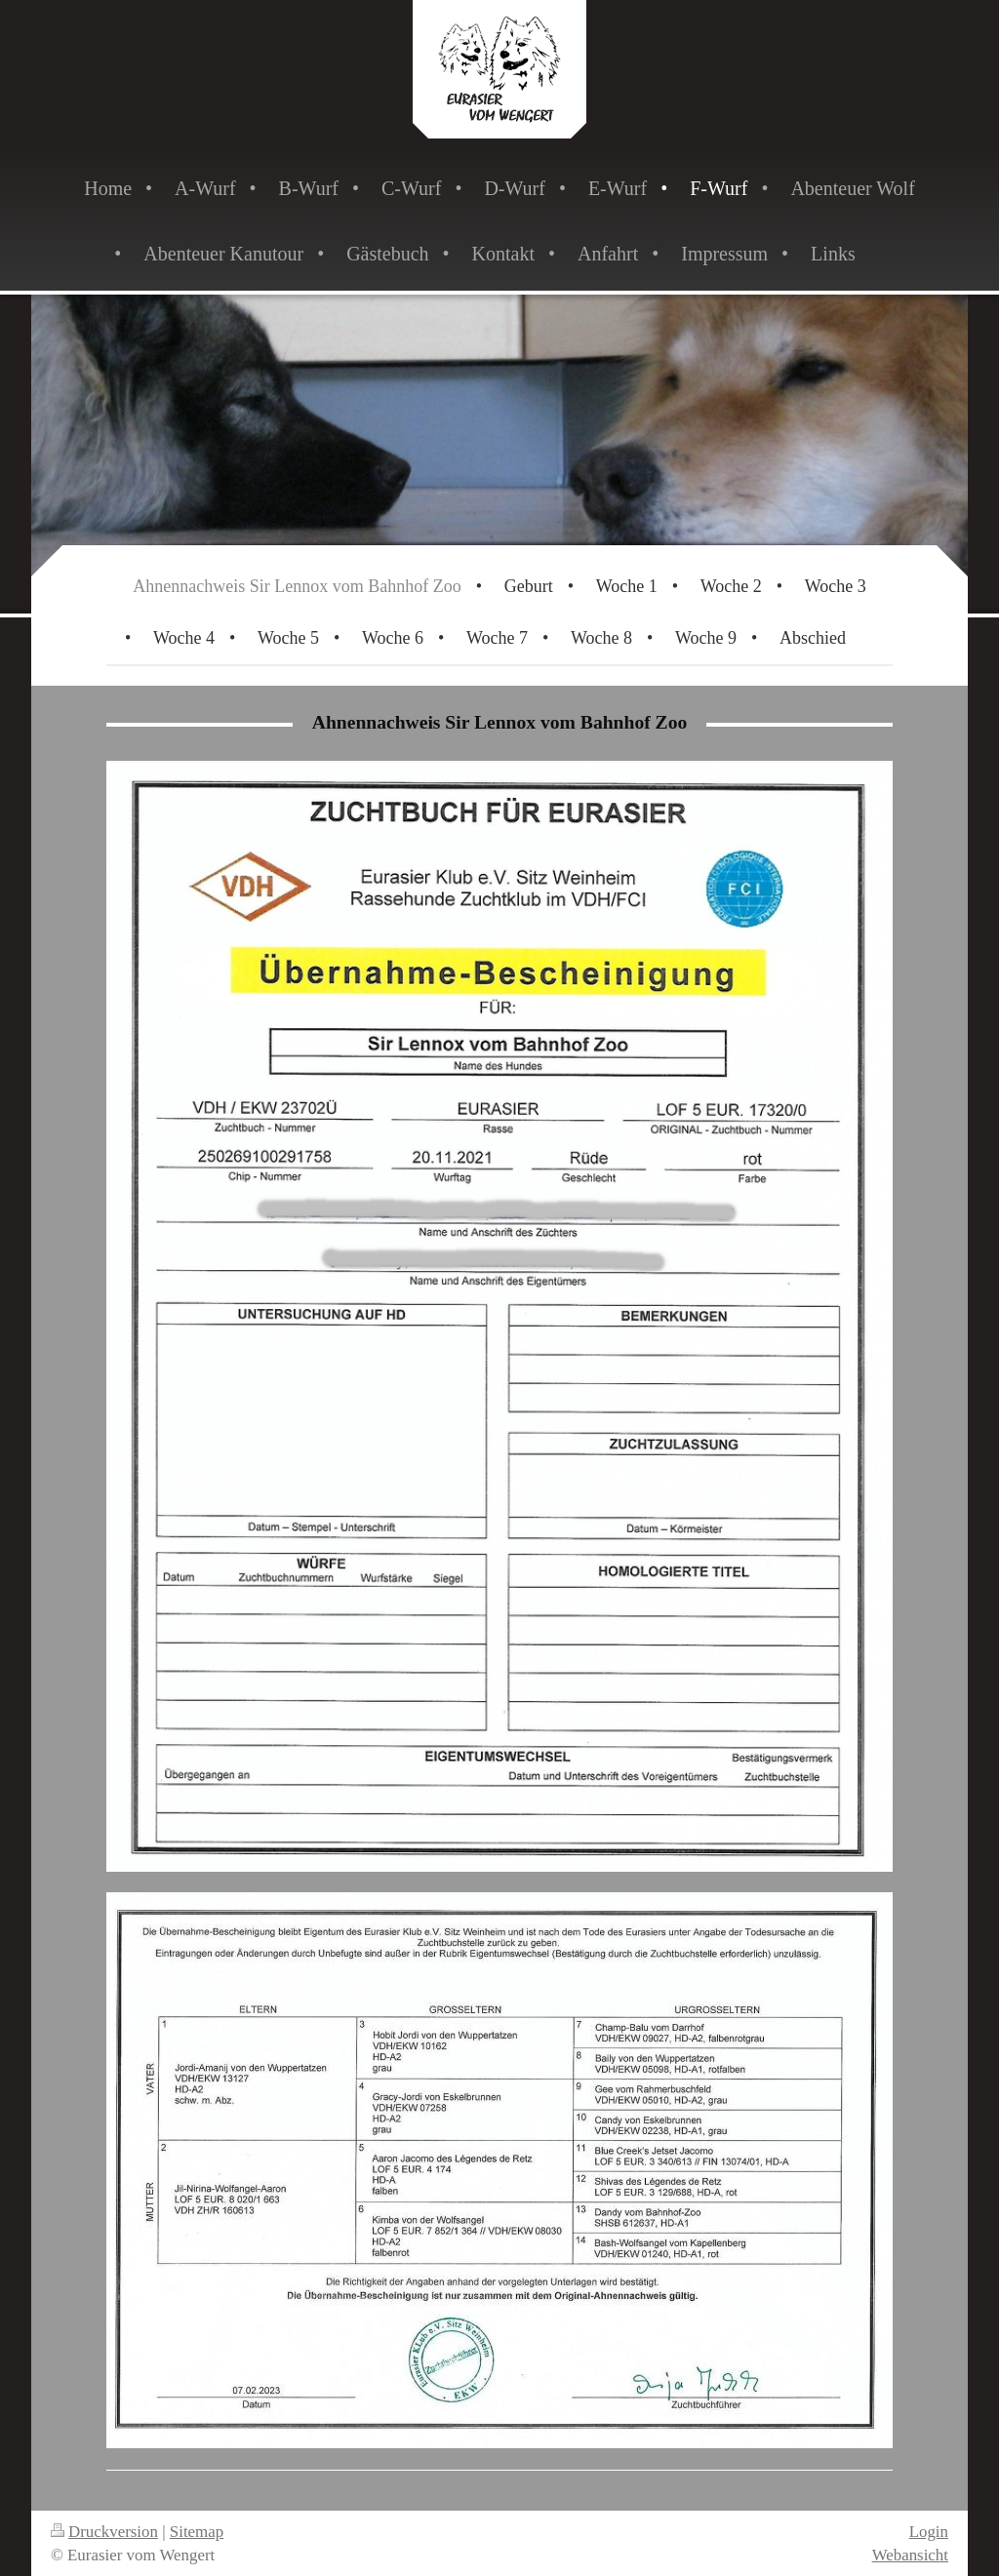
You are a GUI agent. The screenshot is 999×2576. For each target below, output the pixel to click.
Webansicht (910, 2555)
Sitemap (196, 2531)
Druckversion (104, 2531)
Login (928, 2531)
